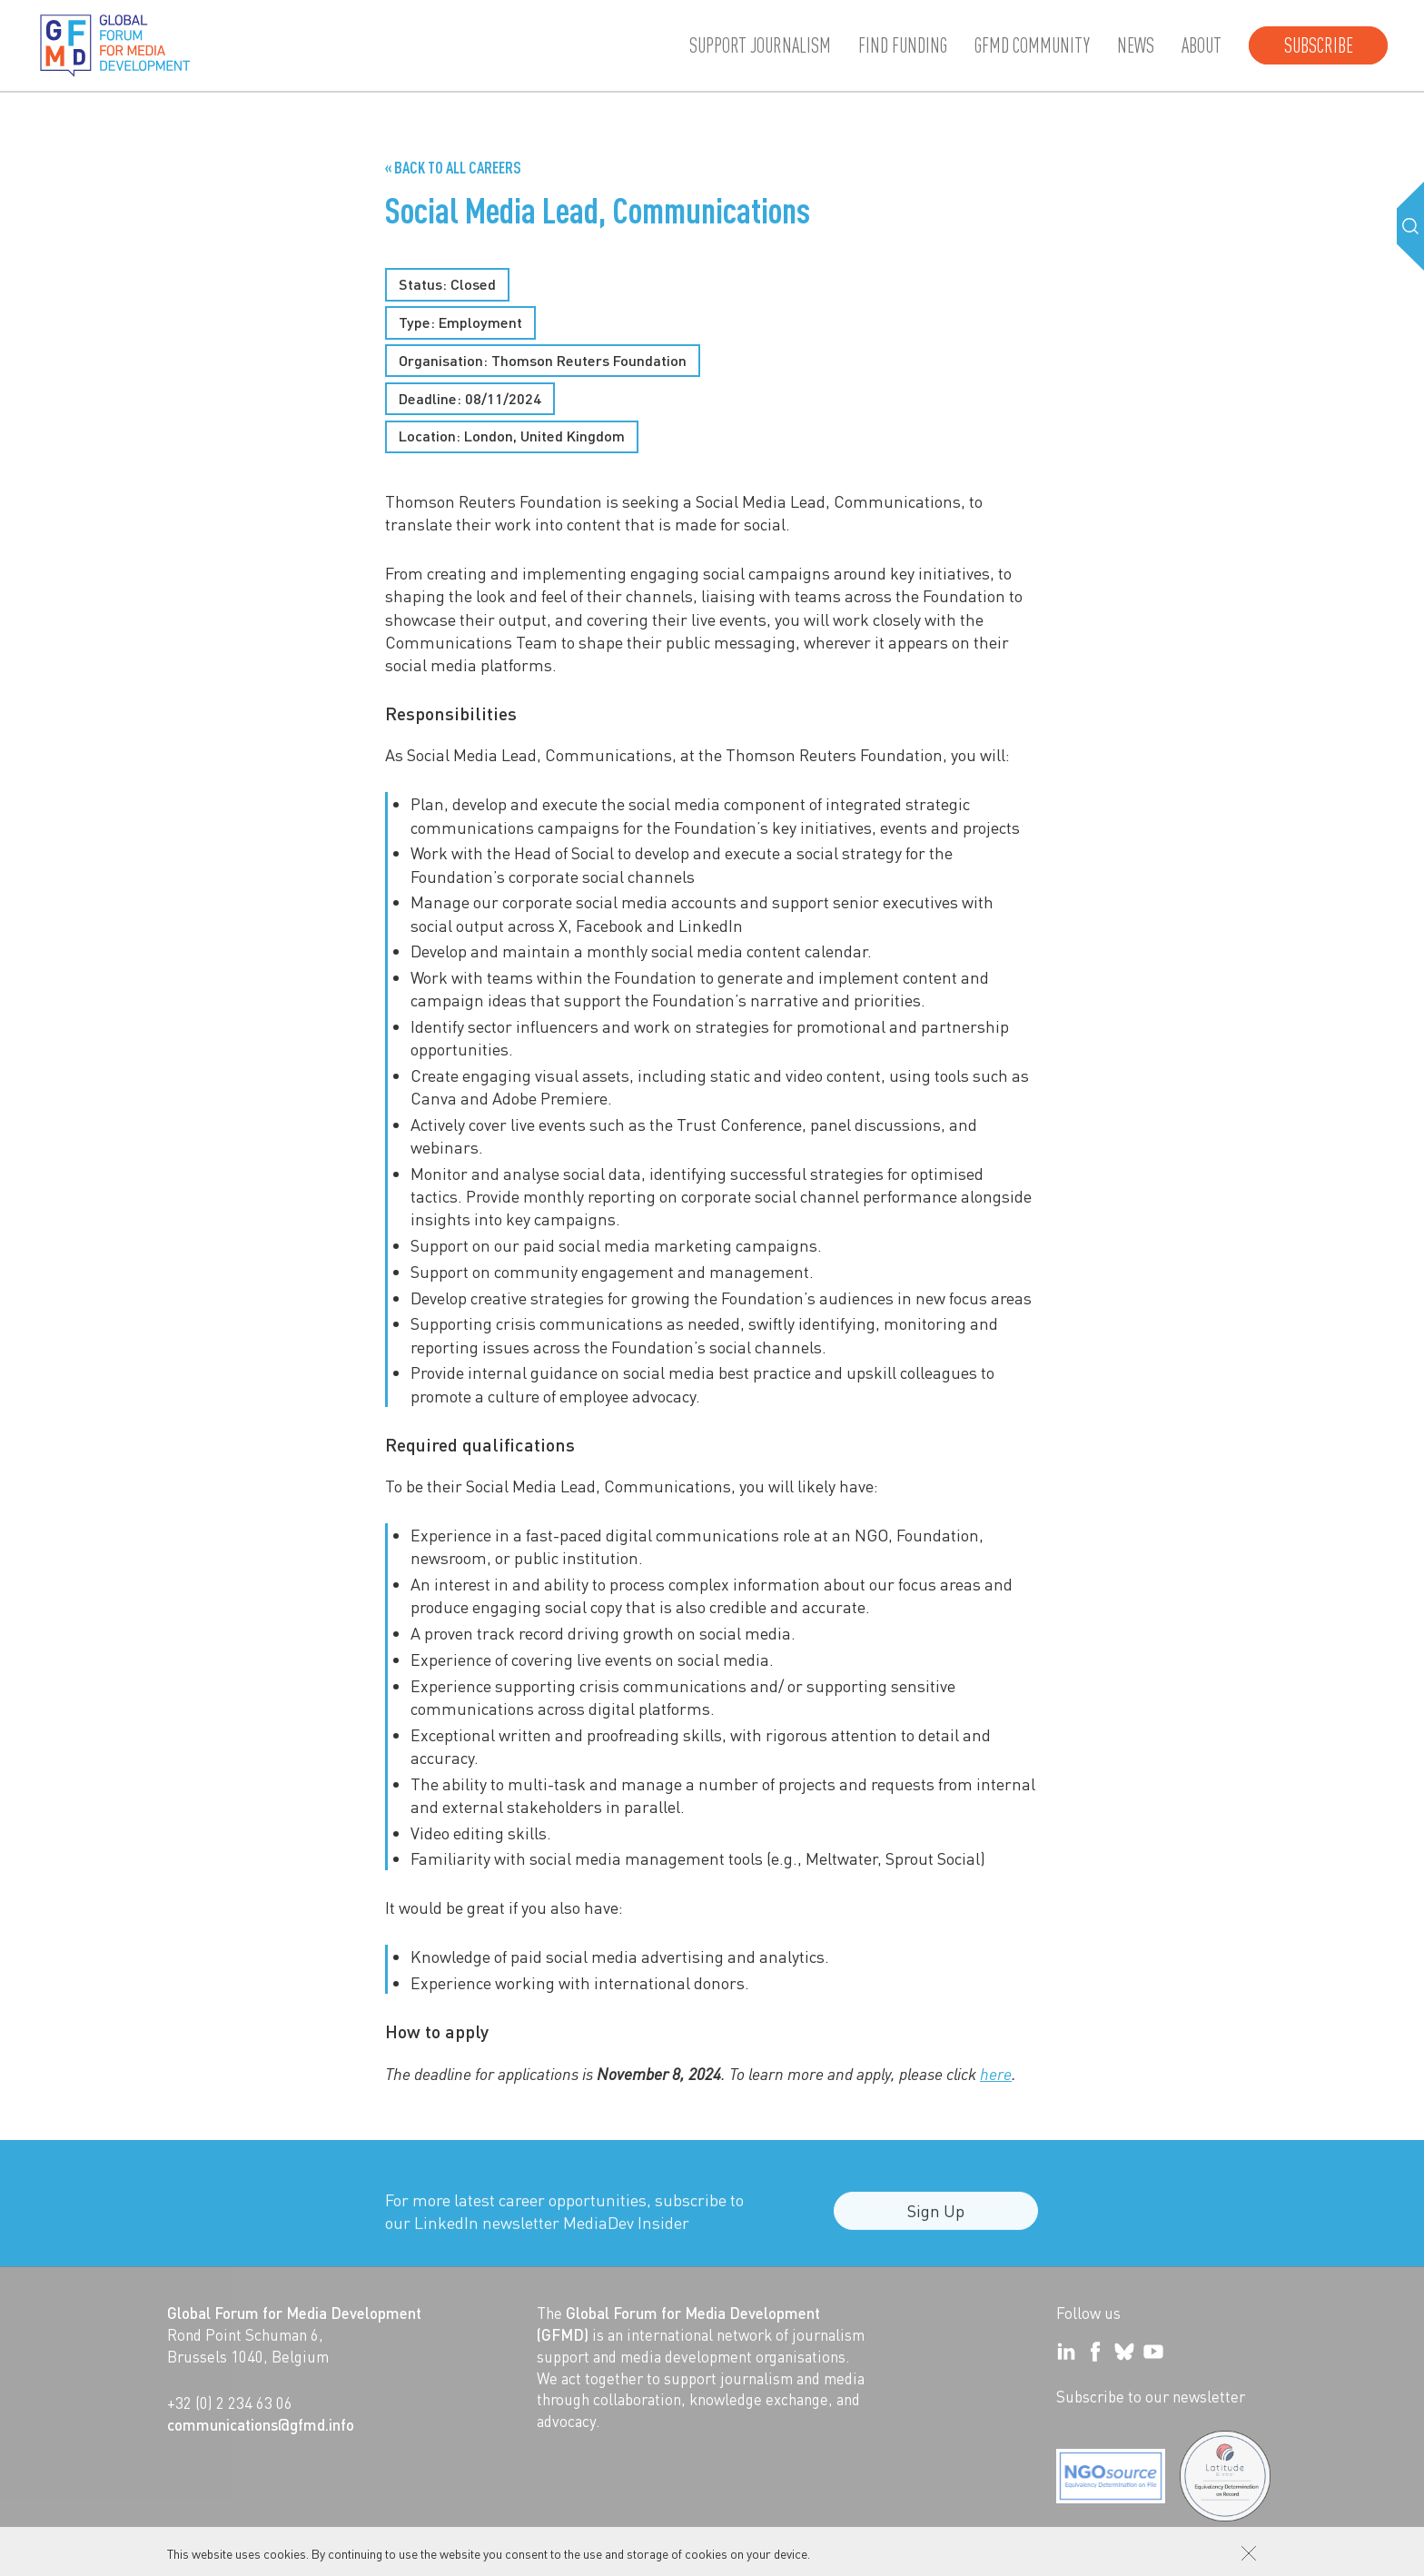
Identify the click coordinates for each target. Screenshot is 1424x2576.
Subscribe (1318, 45)
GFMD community (1032, 45)
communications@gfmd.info (260, 2424)
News (1135, 45)
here (996, 2074)
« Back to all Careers (453, 167)
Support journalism (760, 45)
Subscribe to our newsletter (1150, 2396)
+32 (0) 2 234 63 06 (229, 2403)
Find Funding (902, 45)
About (1201, 45)
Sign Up (935, 2221)
